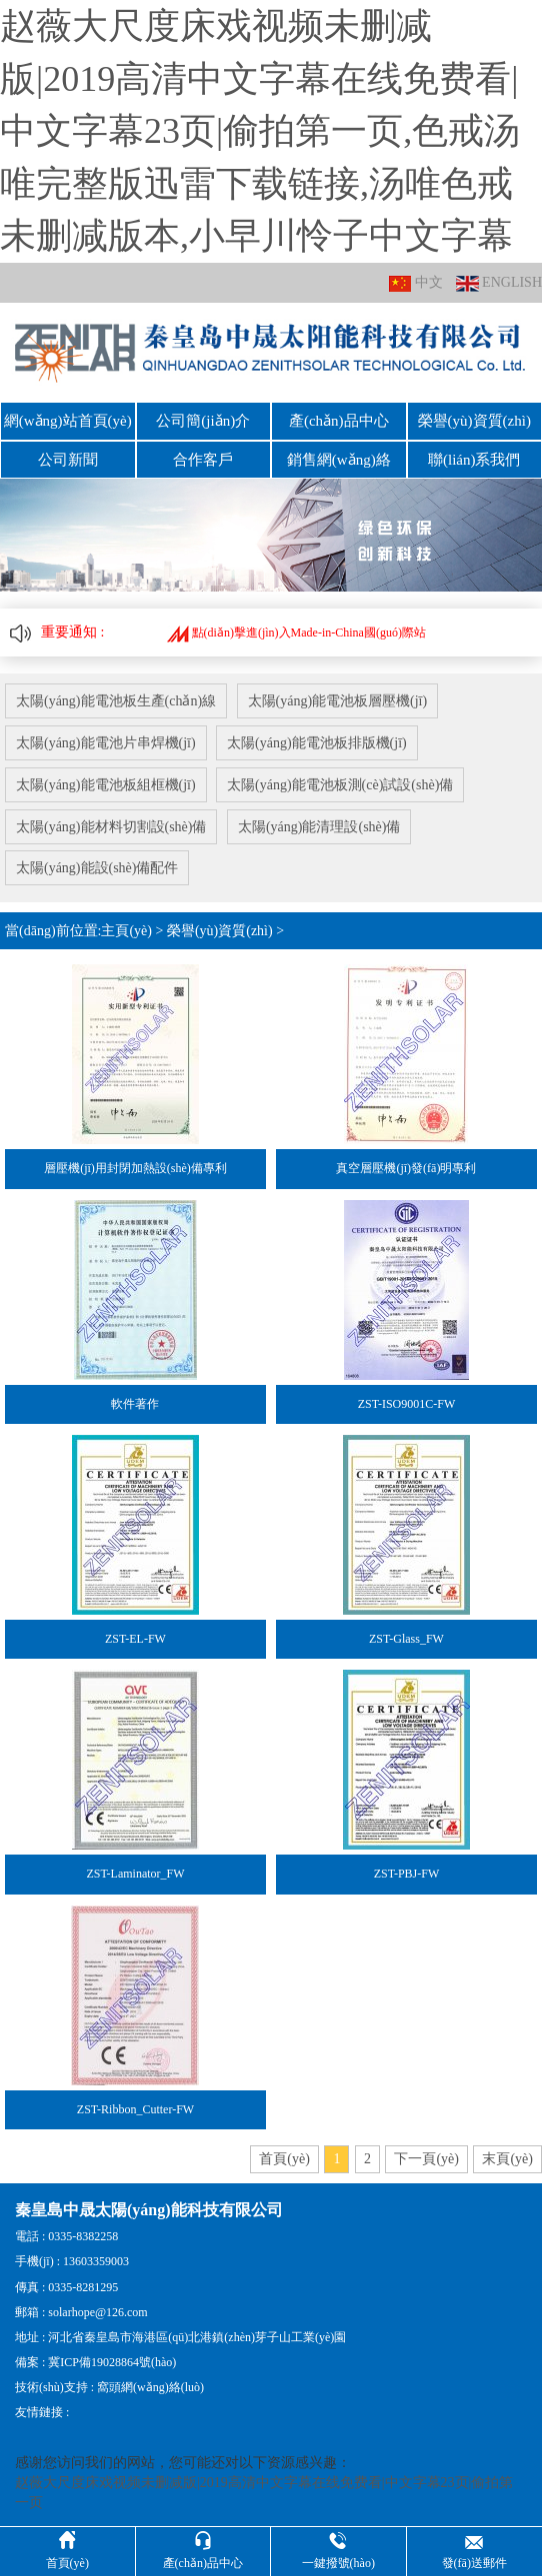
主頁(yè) (126, 927)
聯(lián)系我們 (474, 459)
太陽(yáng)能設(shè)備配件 (97, 865)
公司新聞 (68, 459)
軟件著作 (135, 1401)
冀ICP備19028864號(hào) (112, 2359)
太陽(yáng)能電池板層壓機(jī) (338, 699)
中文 (416, 283)
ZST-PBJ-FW (407, 1872)
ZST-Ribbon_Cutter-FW (135, 2106)
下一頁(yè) (426, 2155)
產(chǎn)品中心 (339, 421)
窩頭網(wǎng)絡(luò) (150, 2385)
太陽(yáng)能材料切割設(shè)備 (111, 823)
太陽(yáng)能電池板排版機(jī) (318, 740)
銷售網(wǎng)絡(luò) (338, 459)
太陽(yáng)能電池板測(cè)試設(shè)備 (341, 782)
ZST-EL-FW (135, 1636)
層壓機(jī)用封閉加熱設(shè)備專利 (135, 1166)
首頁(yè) (284, 2155)
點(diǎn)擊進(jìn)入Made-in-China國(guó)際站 (296, 632)
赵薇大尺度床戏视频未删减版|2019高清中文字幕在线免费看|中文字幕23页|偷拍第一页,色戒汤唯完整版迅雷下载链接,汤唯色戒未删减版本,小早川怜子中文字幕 (260, 131)
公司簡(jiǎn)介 (203, 421)
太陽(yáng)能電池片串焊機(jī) (106, 740)
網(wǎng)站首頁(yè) (68, 421)
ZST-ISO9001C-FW (407, 1401)
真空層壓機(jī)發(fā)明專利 (406, 1166)
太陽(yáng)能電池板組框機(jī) (106, 782)
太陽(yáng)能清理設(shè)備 (320, 823)
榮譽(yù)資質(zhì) (474, 421)
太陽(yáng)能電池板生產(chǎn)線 (116, 699)
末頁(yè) (507, 2155)
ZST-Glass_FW (406, 1636)
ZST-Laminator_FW (135, 1872)
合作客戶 (203, 459)
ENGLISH (499, 283)
